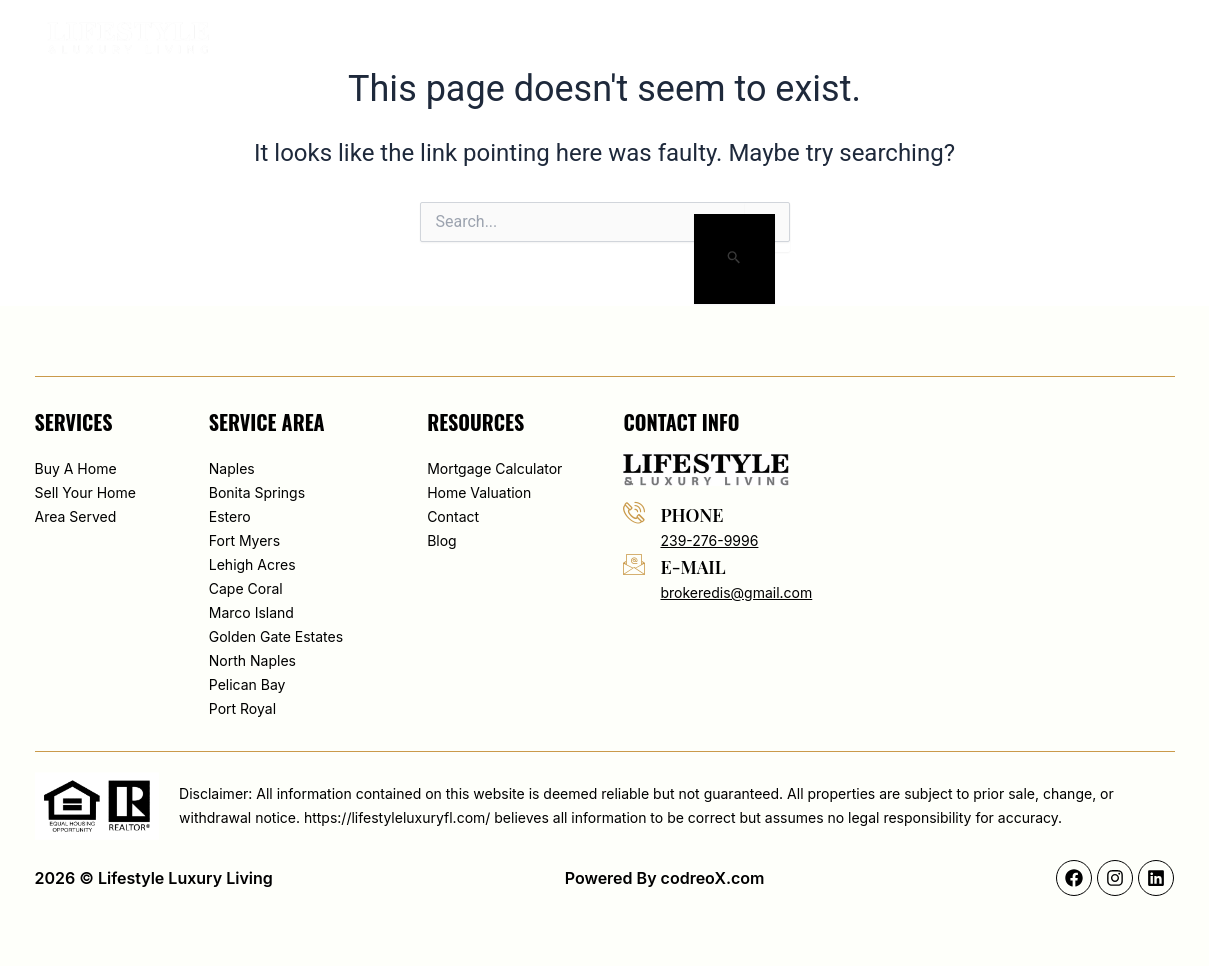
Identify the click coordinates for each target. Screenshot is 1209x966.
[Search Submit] (734, 259)
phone (691, 515)
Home (525, 38)
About (601, 38)
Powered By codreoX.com (665, 878)
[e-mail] (634, 564)
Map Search (702, 38)
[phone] (634, 512)
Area (798, 38)
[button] (1036, 39)
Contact (949, 38)
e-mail (692, 567)
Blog (866, 38)
